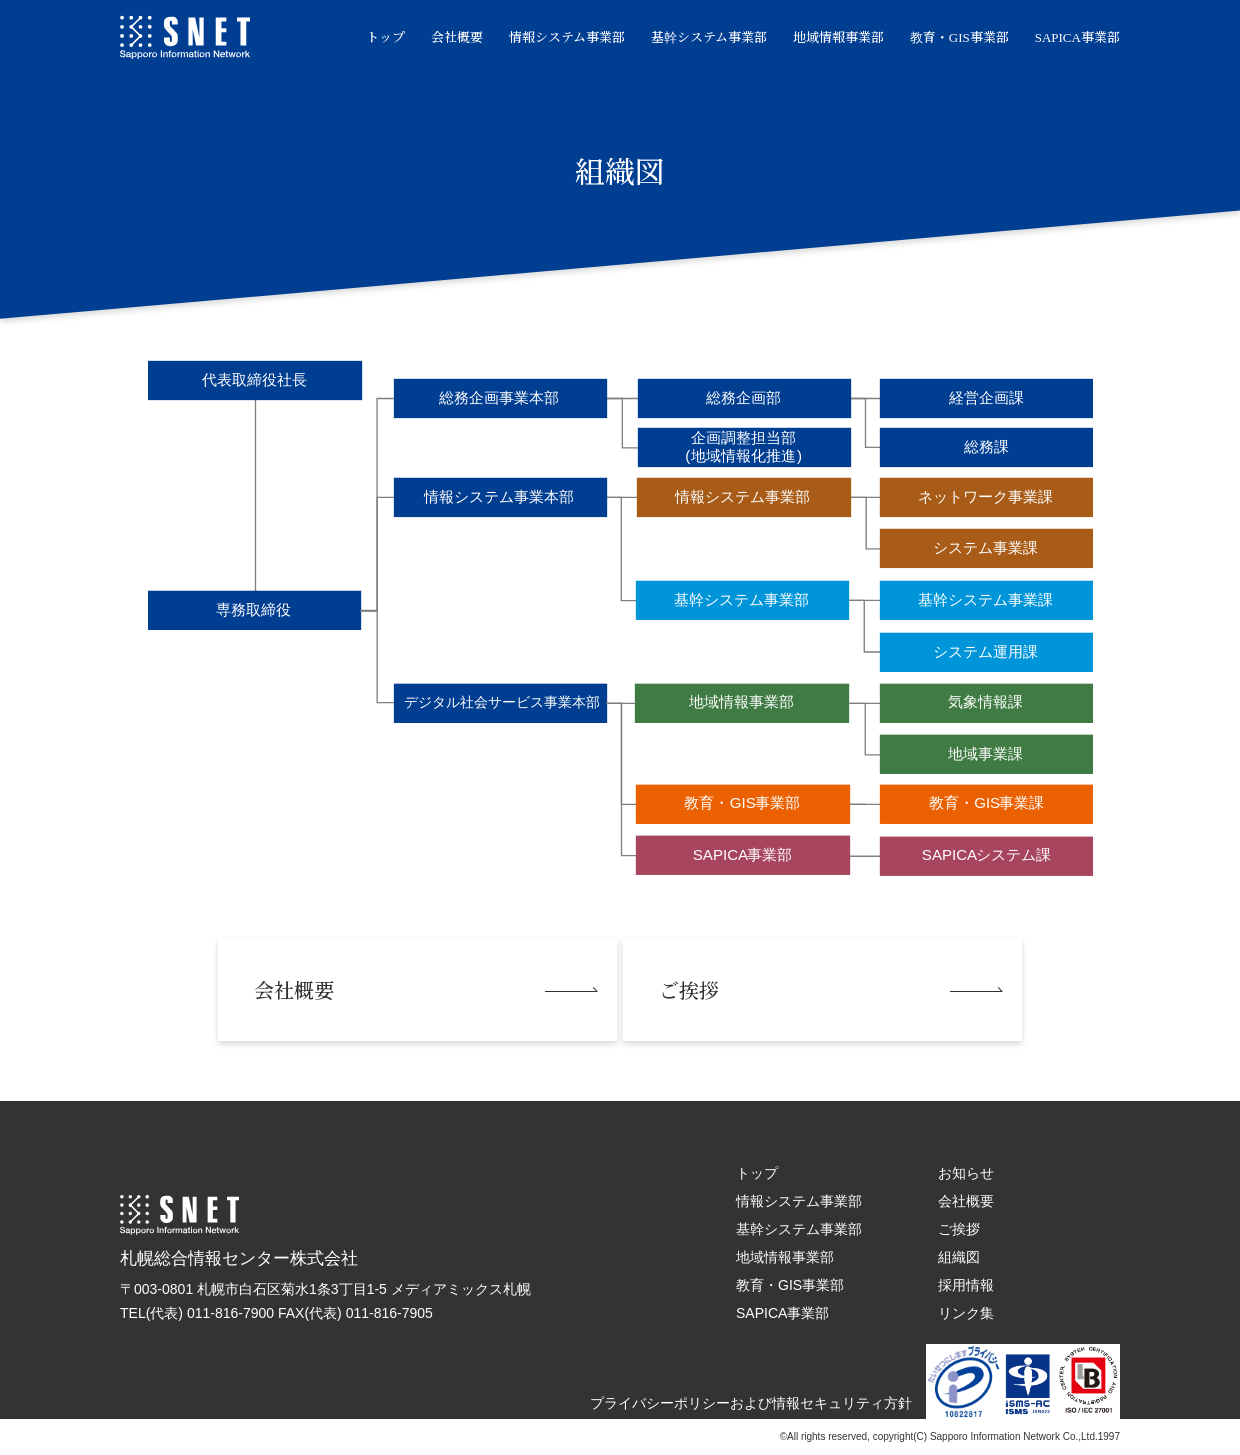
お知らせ (958, 1173)
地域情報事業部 (830, 37)
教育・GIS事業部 (951, 37)
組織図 (951, 1257)
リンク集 (958, 1313)
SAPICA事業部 (1069, 37)
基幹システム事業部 (701, 37)
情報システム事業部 (559, 37)
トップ (377, 37)
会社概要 (449, 37)
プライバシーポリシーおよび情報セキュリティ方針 (743, 1403)
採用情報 (958, 1285)
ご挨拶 (951, 1229)
